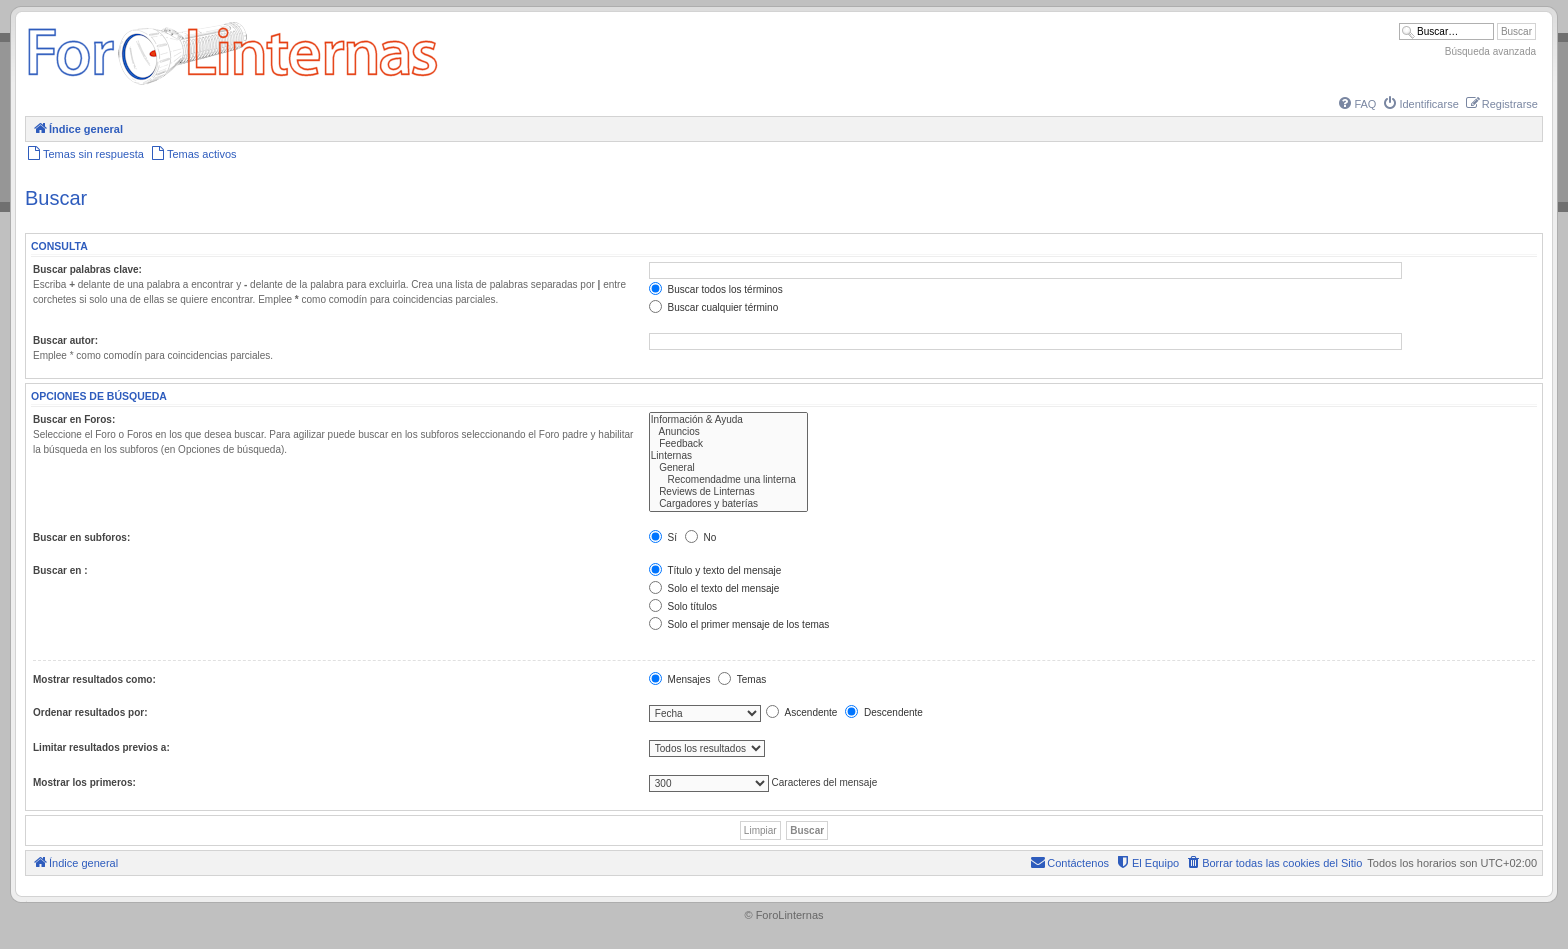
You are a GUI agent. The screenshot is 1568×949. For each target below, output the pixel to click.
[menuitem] (1356, 104)
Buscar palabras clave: (87, 269)
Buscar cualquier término (713, 307)
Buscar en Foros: (74, 419)
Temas (742, 679)
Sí (663, 537)
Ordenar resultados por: (90, 712)
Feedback (728, 444)
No (701, 537)
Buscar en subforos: (81, 537)
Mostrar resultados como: (94, 679)
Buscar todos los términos (716, 289)
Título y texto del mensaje (715, 570)
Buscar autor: (65, 340)
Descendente (884, 712)
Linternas (728, 456)
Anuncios (728, 432)
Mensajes (680, 679)
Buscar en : (60, 570)
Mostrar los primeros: (84, 782)
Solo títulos (683, 606)
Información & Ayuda (728, 420)
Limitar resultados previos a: (101, 747)
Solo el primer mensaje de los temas (739, 624)
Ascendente (801, 712)
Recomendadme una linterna (728, 480)
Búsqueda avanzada (1490, 51)
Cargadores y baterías (728, 504)
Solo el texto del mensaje (714, 588)
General (728, 468)
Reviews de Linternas (728, 492)
